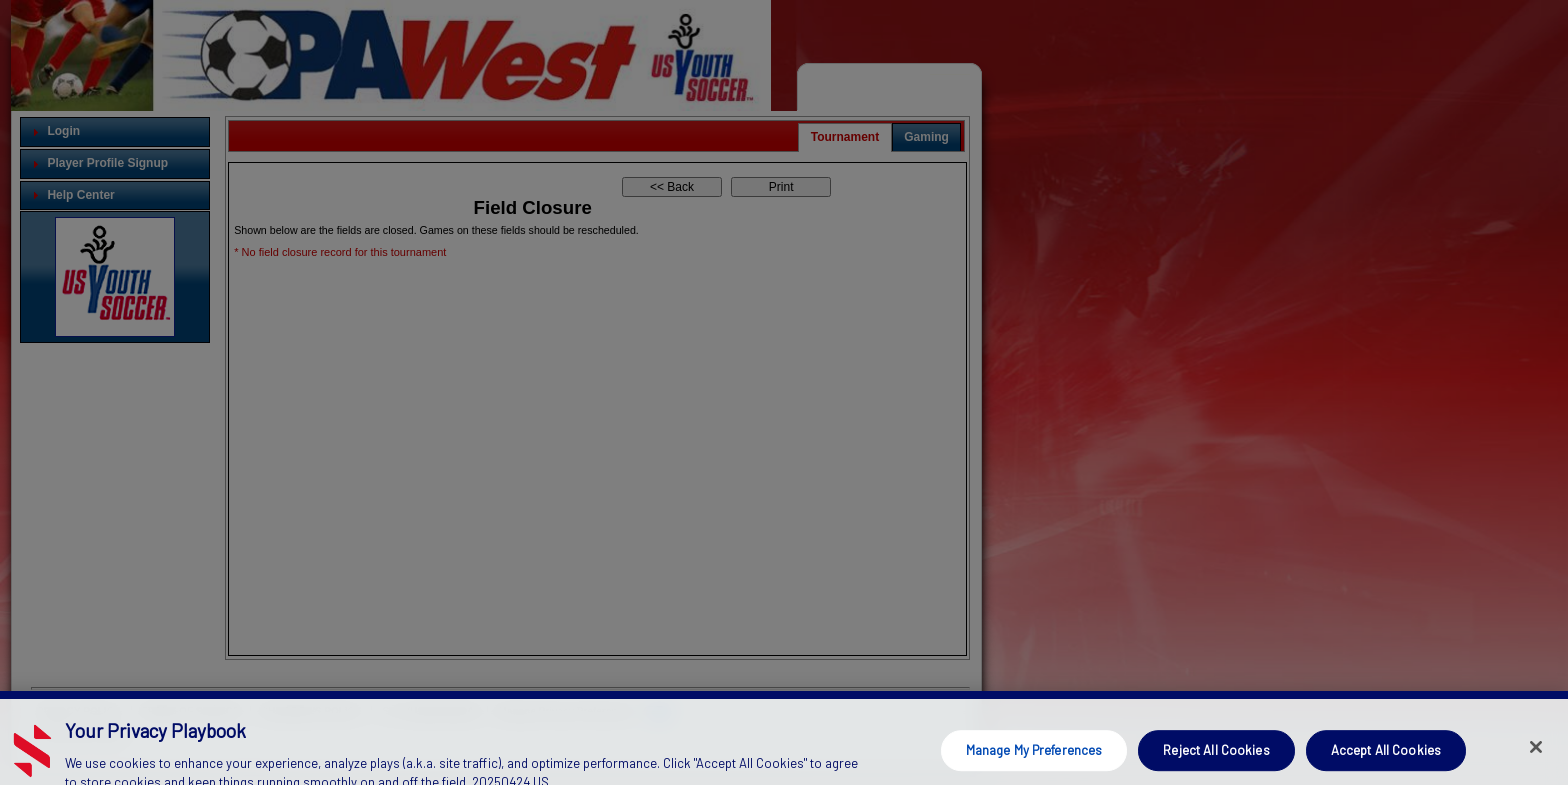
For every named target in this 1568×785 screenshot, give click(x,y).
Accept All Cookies (1386, 760)
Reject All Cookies (1216, 760)
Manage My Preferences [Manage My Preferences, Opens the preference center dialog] (1034, 760)
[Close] (1536, 757)
